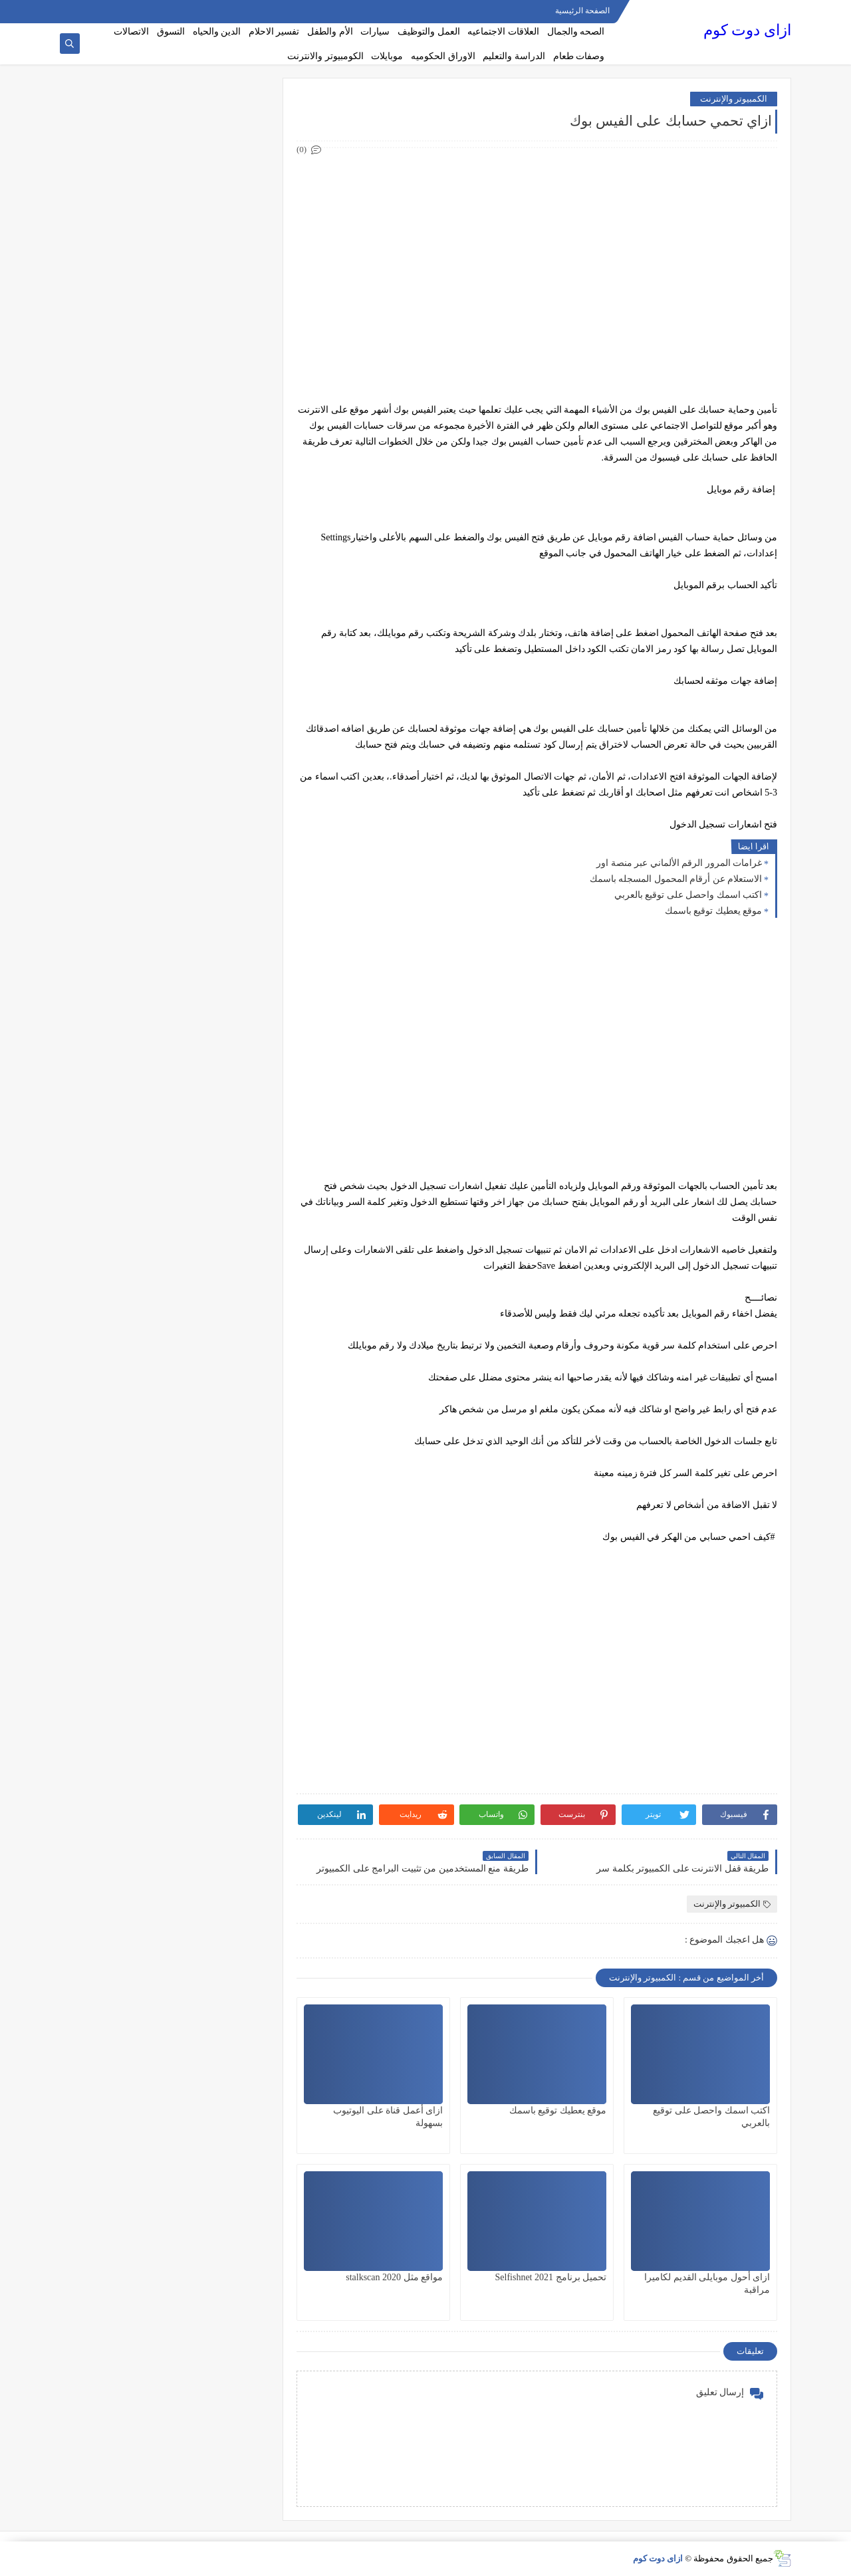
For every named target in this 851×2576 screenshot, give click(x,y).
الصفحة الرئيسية (582, 10)
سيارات (375, 32)
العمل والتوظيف (429, 32)
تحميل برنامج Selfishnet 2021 (551, 2277)
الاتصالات (131, 32)
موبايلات (387, 56)
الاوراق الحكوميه (443, 56)
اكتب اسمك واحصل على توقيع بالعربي (688, 895)
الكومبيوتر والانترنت (325, 56)
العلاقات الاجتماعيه (503, 32)
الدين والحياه (217, 32)
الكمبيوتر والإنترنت (733, 99)
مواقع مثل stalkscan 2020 (394, 2277)
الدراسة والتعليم (514, 56)
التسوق (171, 32)
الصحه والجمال (576, 32)
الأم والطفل (330, 32)
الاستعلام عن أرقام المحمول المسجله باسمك (676, 879)
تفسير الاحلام (274, 32)
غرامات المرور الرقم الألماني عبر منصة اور (679, 863)
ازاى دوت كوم (747, 30)
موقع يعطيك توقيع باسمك (714, 911)
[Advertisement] (536, 251)
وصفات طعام (579, 56)
